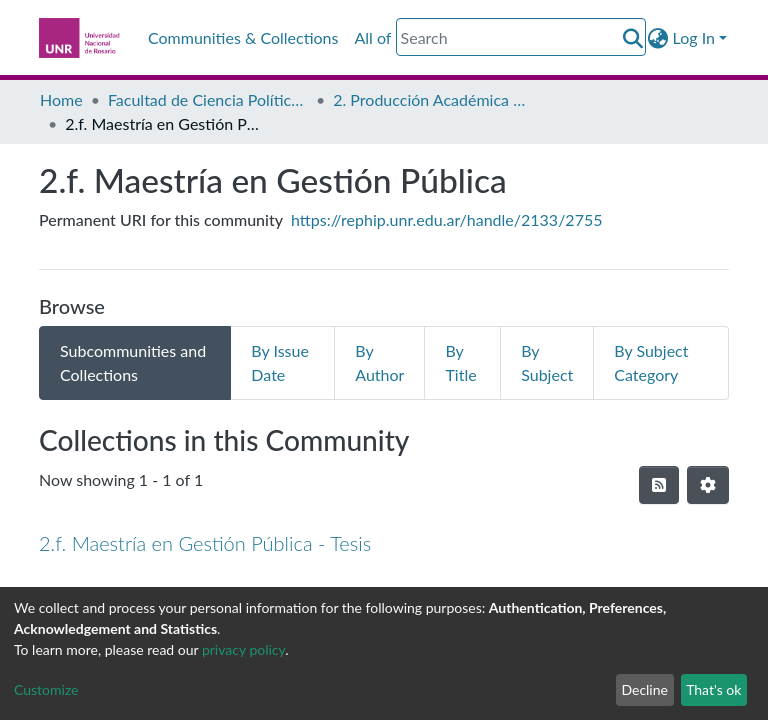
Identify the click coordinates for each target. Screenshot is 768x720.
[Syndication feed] (659, 485)
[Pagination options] (708, 485)
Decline (644, 689)
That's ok (713, 689)
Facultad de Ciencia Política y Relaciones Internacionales (208, 99)
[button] (658, 38)
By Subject (547, 362)
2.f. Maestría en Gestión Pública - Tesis (205, 543)
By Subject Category (651, 362)
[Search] (521, 37)
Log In (694, 37)
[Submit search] (633, 38)
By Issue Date (280, 362)
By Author (379, 362)
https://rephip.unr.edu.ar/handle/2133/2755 (446, 219)
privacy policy (243, 649)
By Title (460, 362)
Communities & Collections (243, 37)
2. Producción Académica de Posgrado (433, 99)
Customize (46, 689)
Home (61, 99)
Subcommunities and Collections (133, 362)
